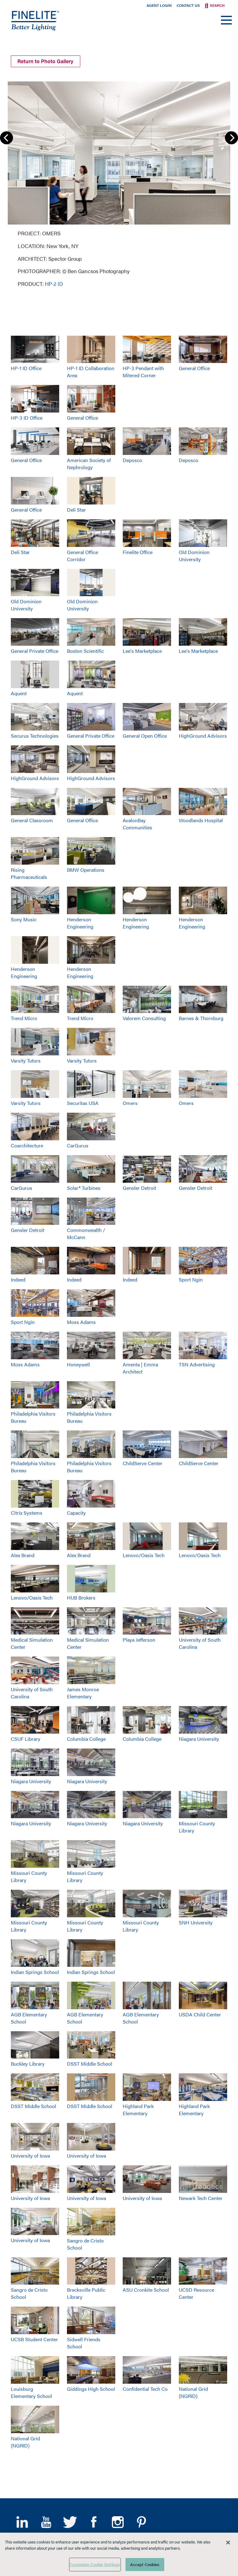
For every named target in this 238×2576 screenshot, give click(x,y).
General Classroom (32, 820)
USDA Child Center (200, 2014)
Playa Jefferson (139, 1639)
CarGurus (77, 1145)
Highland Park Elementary (138, 2109)
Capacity (76, 1512)
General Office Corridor (82, 555)
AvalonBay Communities (137, 824)
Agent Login (159, 5)
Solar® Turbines (83, 1187)
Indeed (18, 1279)
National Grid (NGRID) (193, 2392)
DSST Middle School (89, 2063)
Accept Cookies (145, 2564)
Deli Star (76, 509)
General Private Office (34, 650)
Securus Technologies (35, 735)
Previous (6, 137)
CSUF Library (25, 1738)
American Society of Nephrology (89, 463)
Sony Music (24, 919)
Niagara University (199, 1738)
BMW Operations (85, 869)
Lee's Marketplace (142, 650)
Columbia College (86, 1738)
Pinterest (141, 2522)
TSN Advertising (197, 1364)
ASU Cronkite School (146, 2289)
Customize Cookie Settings (95, 2564)
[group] (119, 183)
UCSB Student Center (34, 2339)
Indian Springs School (35, 1972)
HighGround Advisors (203, 735)
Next (231, 137)
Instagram (117, 2522)
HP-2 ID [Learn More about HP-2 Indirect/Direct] (54, 283)
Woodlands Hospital (201, 820)
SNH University (196, 1922)
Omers (130, 1103)
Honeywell (78, 1364)
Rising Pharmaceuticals (29, 873)
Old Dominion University (194, 555)
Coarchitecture (27, 1145)
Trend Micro (24, 1018)
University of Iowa (30, 2155)
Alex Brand (22, 1555)
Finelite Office (137, 552)
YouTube (46, 2522)
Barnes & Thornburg (201, 1018)
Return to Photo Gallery (45, 61)
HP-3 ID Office (26, 417)
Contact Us (188, 5)
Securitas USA (83, 1103)
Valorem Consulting (144, 1018)
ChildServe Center (142, 1463)
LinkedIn (22, 2522)
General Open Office (145, 735)
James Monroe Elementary (83, 1693)
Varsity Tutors (26, 1060)
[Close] (228, 2542)
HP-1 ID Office (26, 368)
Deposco (132, 460)
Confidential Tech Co (145, 2388)
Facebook (93, 2522)
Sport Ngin (191, 1279)
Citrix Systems (26, 1512)
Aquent (19, 693)
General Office (194, 368)
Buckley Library (28, 2063)
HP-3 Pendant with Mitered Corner (143, 372)
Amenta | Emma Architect (140, 1368)
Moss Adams (81, 1321)
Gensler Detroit (139, 1187)
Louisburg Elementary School (31, 2392)
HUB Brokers (81, 1597)
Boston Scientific (85, 650)
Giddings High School (91, 2388)
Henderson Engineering (80, 923)
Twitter (70, 2522)
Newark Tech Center (201, 2198)
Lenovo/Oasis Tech (144, 1555)
